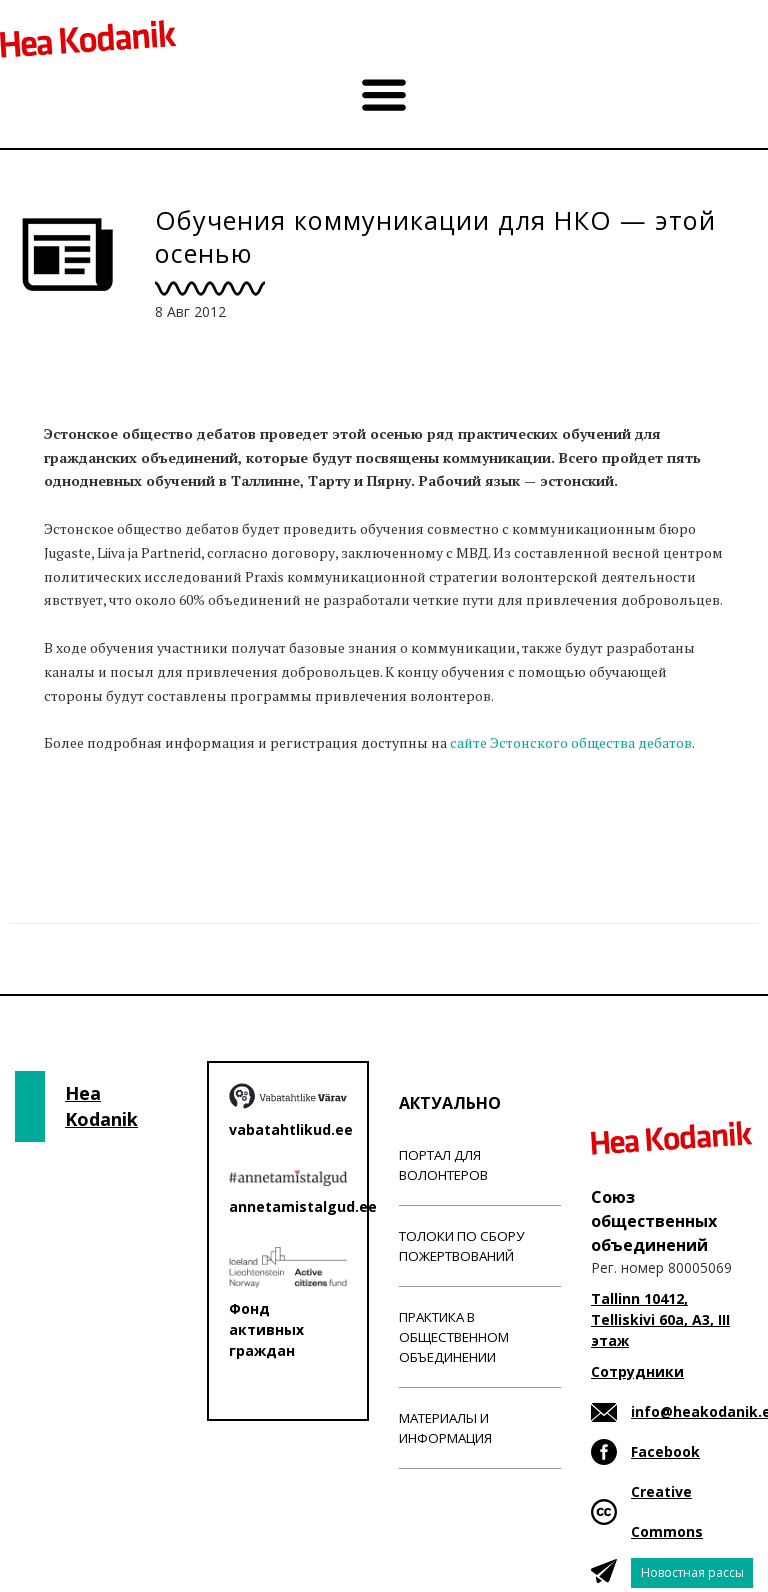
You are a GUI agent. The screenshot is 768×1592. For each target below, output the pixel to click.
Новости (78, 821)
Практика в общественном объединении (454, 1337)
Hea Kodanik (101, 1106)
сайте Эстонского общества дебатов (571, 742)
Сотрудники (637, 1371)
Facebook (665, 1451)
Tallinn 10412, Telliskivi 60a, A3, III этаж (660, 1319)
